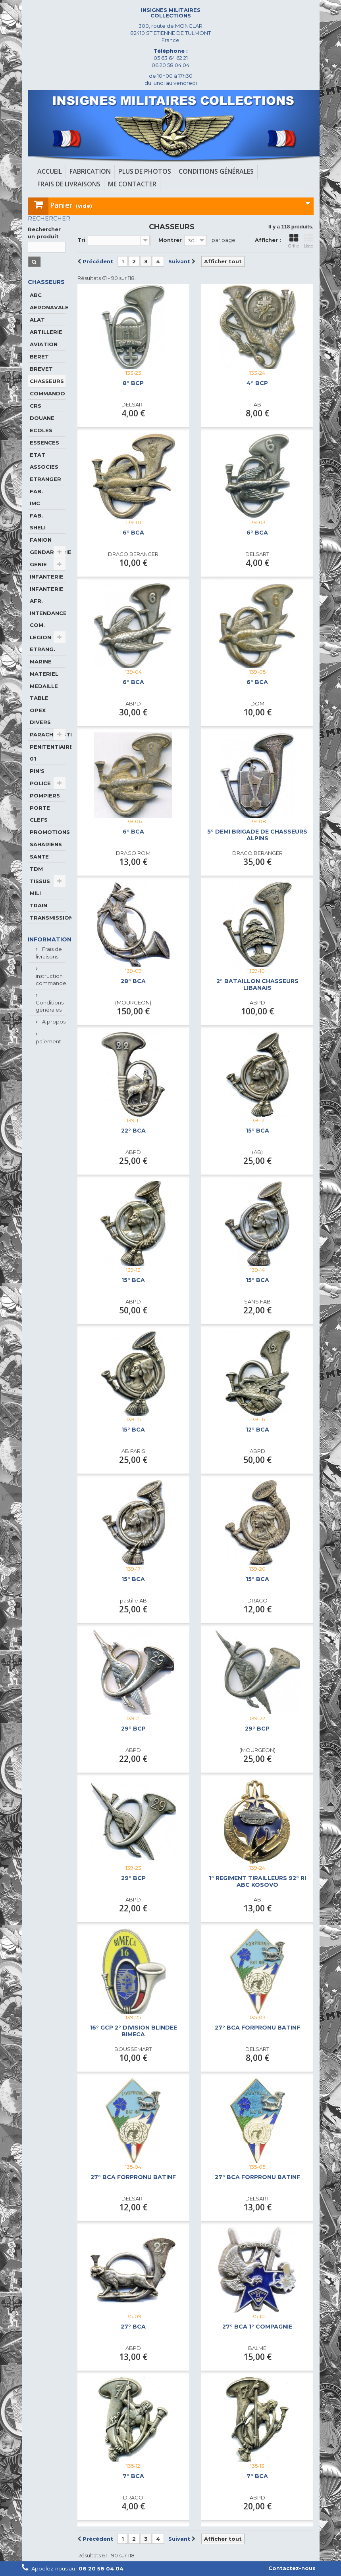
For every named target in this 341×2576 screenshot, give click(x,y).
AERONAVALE (48, 307)
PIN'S (37, 771)
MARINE (41, 661)
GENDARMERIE (48, 552)
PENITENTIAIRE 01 (48, 753)
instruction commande (51, 979)
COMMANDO (47, 393)
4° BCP (257, 383)
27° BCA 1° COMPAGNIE (257, 2326)
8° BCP (133, 383)
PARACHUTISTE (48, 734)
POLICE (40, 783)
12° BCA (257, 1429)
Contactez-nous (292, 2568)
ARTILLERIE (46, 332)
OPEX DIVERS (40, 716)
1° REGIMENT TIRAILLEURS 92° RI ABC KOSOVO (257, 1881)
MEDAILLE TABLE (44, 692)
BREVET (41, 369)
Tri (81, 240)
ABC (36, 295)
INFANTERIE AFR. (47, 595)
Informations (51, 939)
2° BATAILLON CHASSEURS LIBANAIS (257, 984)
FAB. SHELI (38, 521)
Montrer (170, 240)
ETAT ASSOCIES (44, 461)
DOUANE (42, 418)
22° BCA (133, 1130)
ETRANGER (45, 479)
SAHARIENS (46, 844)
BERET (39, 356)
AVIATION (44, 344)
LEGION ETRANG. (42, 643)
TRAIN (38, 905)
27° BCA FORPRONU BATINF (257, 2027)
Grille (293, 241)
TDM (36, 869)
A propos (53, 1021)
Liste (308, 241)
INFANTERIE (47, 576)
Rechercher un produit (44, 233)
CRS (35, 405)
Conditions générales (50, 1006)
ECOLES (41, 430)
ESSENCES (44, 442)
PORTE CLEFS (40, 814)
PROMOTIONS (48, 832)
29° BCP (133, 1728)
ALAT (37, 319)
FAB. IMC (36, 497)
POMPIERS (45, 795)
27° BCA (133, 2326)
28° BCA (133, 981)
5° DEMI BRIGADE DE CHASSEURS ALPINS (257, 835)
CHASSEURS (47, 381)
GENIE (38, 564)
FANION (41, 540)
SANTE (39, 856)
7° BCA (133, 2476)
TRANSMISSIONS (48, 917)
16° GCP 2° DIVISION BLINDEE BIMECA (133, 2031)
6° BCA (133, 532)
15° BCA (257, 1130)
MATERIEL (44, 674)
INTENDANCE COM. (48, 619)
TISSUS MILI (40, 887)
